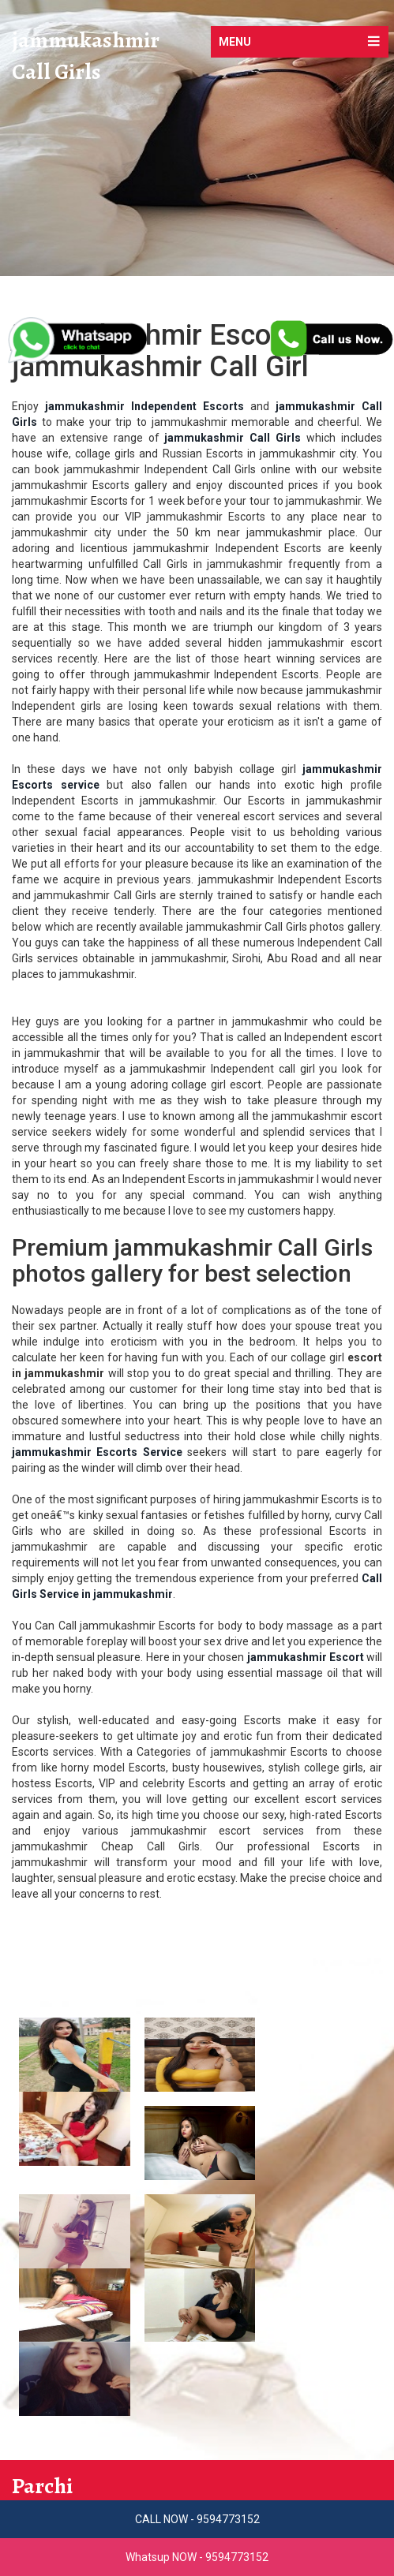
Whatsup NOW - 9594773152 (197, 2557)
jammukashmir (85, 41)
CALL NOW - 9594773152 (197, 2519)
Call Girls (56, 73)
